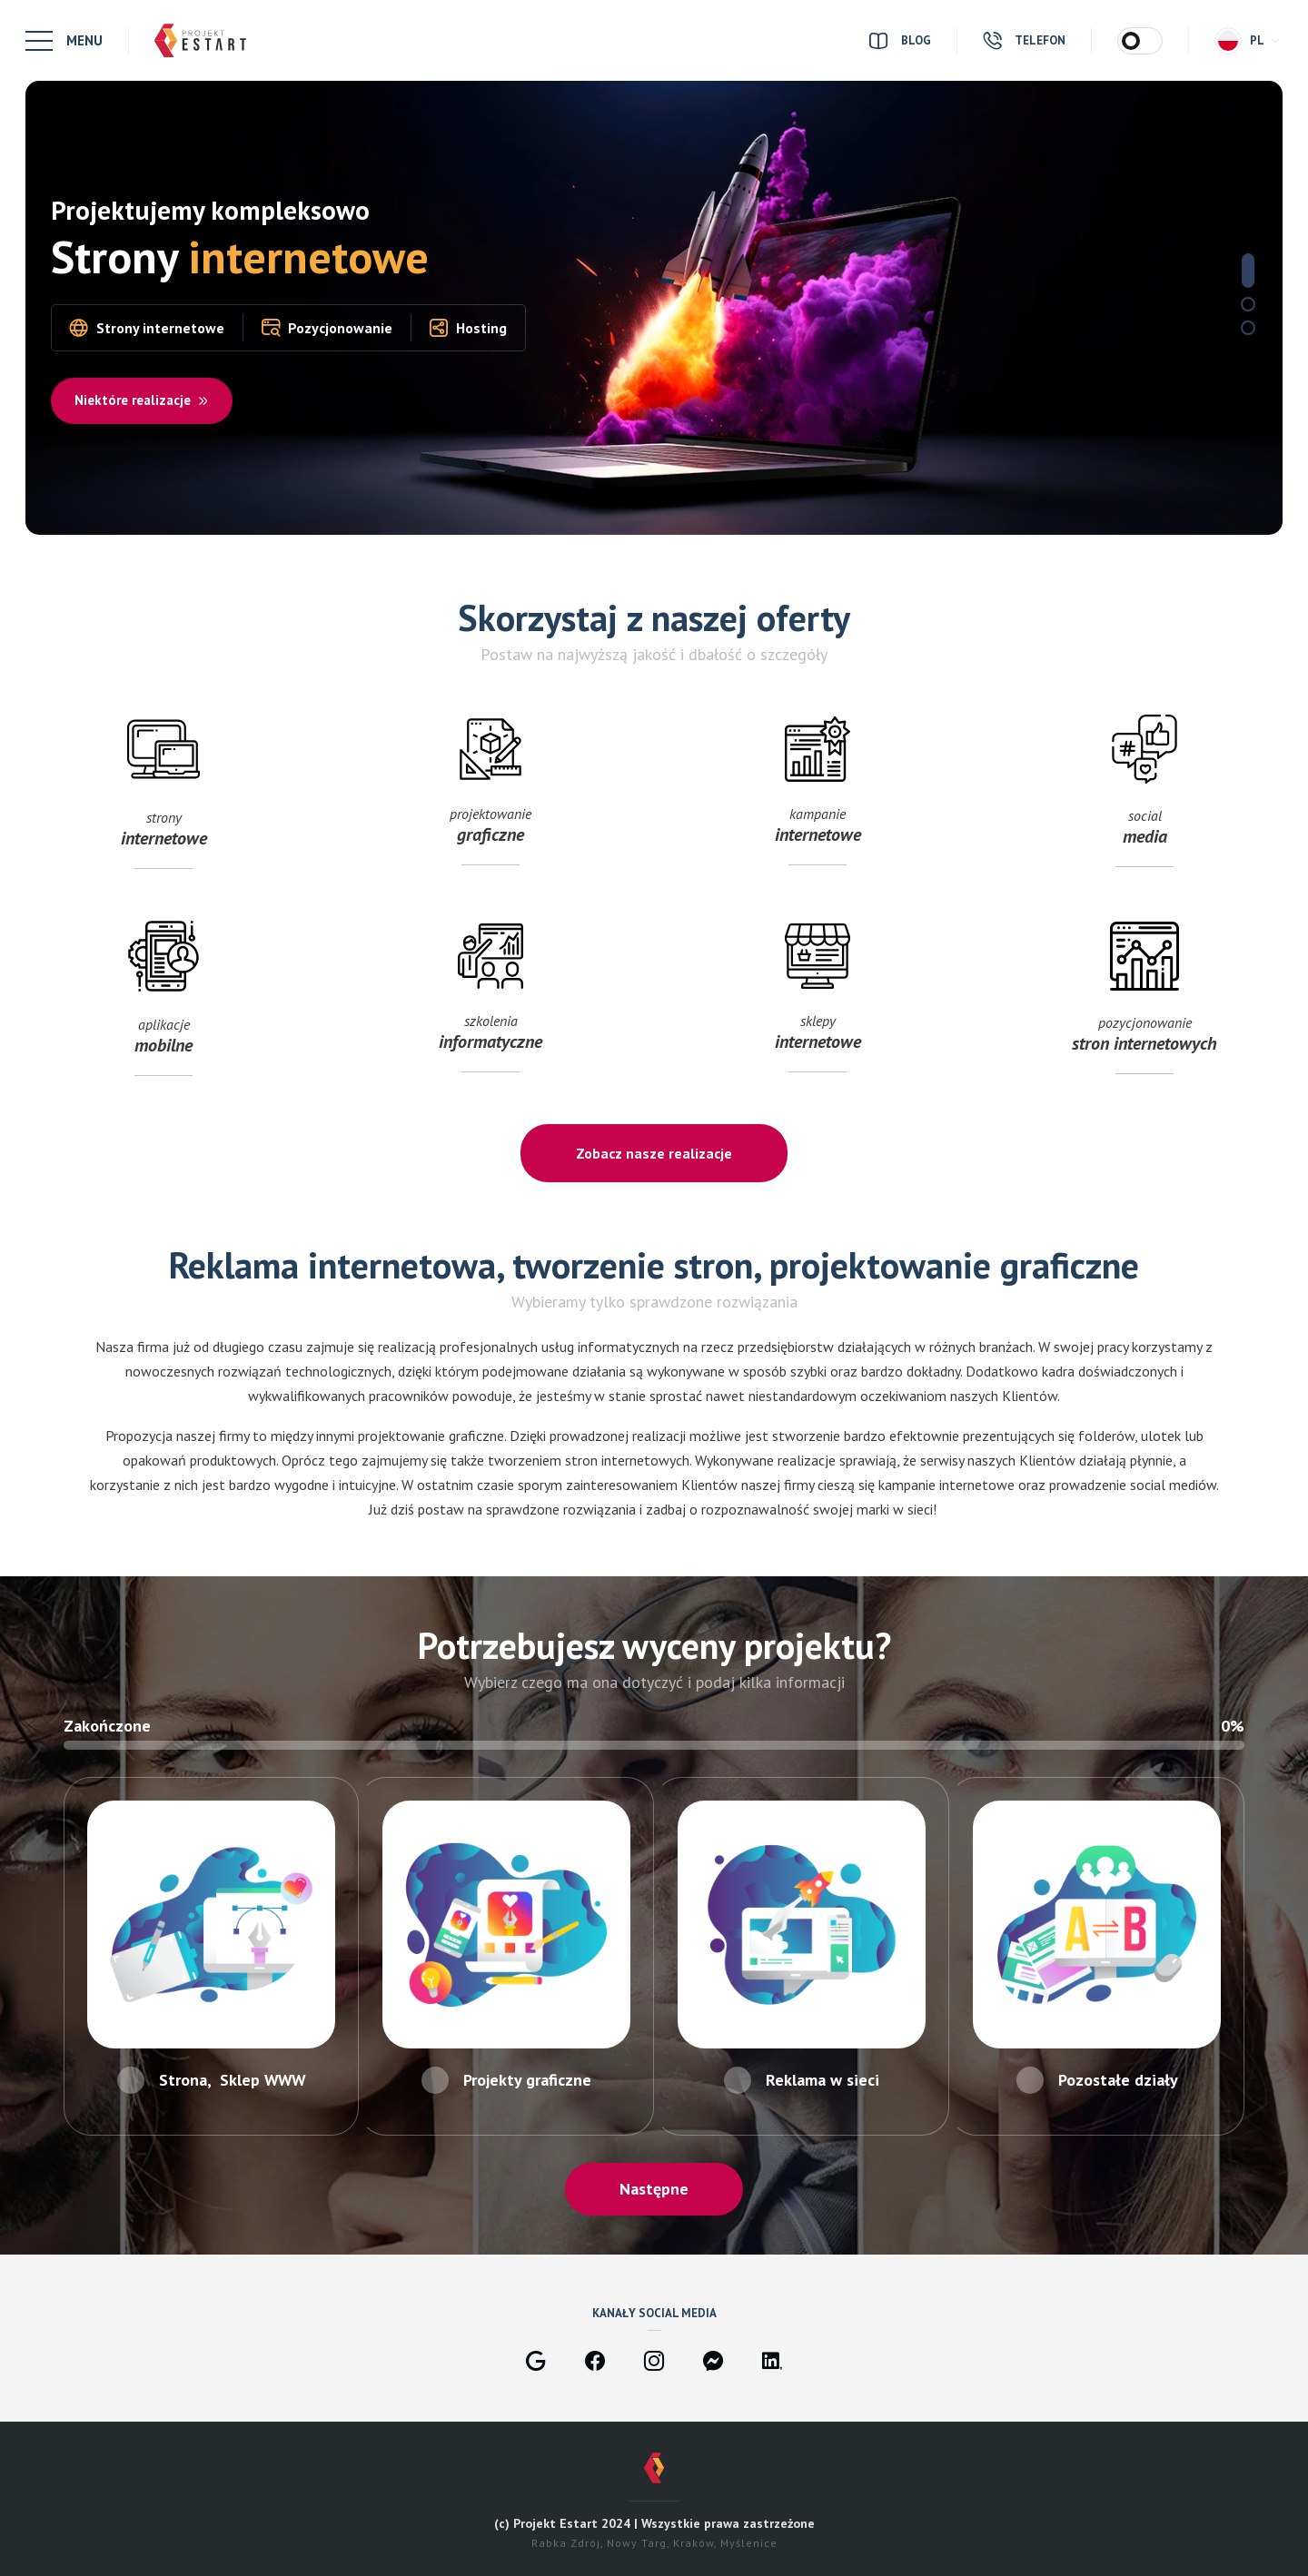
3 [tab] (1248, 328)
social (1144, 826)
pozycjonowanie (1144, 1033)
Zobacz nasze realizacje (654, 1153)
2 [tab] (1248, 304)
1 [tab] (1248, 270)
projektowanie (490, 827)
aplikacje (163, 1033)
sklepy (817, 1034)
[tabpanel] (654, 308)
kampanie (817, 827)
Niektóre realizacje (142, 400)
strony (163, 826)
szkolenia (490, 1034)
